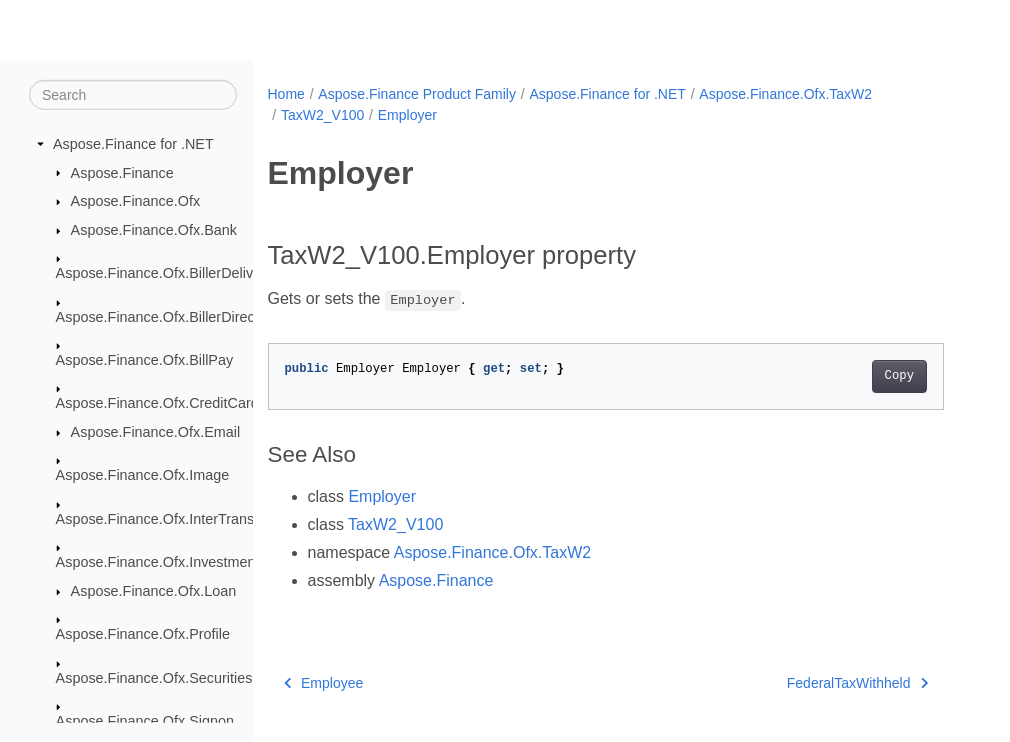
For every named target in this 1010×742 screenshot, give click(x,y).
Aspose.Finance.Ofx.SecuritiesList (165, 678)
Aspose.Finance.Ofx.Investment (158, 562)
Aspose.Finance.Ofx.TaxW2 (785, 94)
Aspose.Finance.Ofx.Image (143, 475)
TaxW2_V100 (322, 115)
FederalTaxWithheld (857, 683)
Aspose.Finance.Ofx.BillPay (145, 360)
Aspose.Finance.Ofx (136, 201)
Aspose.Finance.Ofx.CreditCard (157, 403)
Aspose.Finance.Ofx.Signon (145, 721)
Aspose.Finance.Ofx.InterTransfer (163, 519)
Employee (324, 683)
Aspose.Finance (122, 172)
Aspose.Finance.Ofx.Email (156, 432)
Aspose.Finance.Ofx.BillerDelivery (165, 273)
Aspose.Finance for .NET (133, 144)
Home (286, 94)
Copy (899, 376)
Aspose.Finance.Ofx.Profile (143, 634)
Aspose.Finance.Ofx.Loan (154, 591)
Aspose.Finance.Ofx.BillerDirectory (167, 316)
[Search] (133, 95)
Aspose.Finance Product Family (417, 94)
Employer (407, 115)
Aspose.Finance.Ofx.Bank (154, 230)
